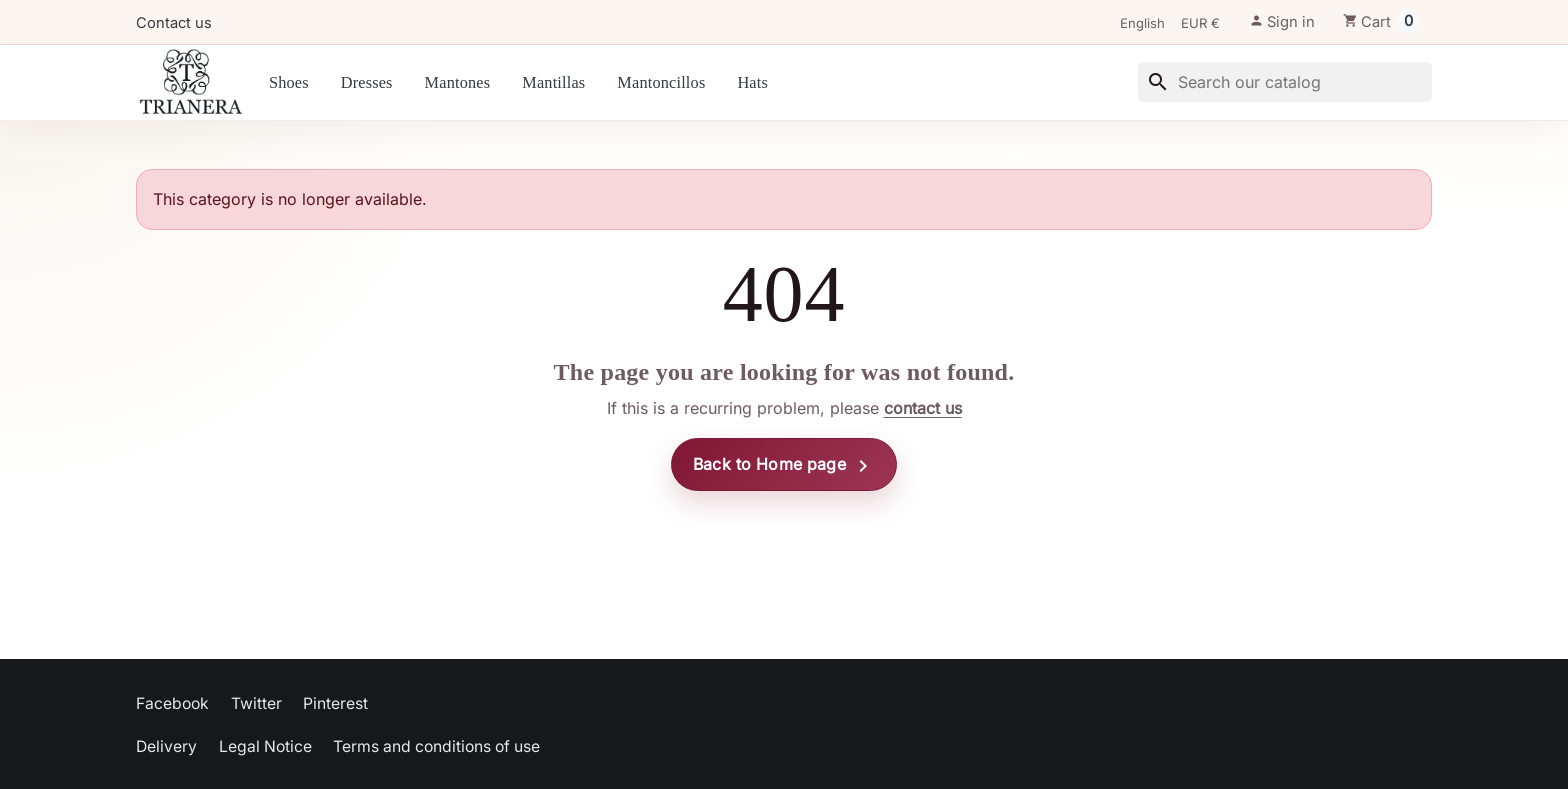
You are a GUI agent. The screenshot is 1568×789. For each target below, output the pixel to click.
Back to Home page (784, 466)
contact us (923, 408)
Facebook (172, 703)
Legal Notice (265, 746)
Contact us (174, 23)
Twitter (256, 703)
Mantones (458, 82)
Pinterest (335, 703)
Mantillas (553, 82)
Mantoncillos (661, 82)
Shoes (289, 82)
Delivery (166, 746)
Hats (752, 82)
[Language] (1149, 24)
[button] (1282, 22)
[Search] (1285, 82)
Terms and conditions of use (436, 746)
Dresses (367, 82)
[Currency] (1207, 24)
